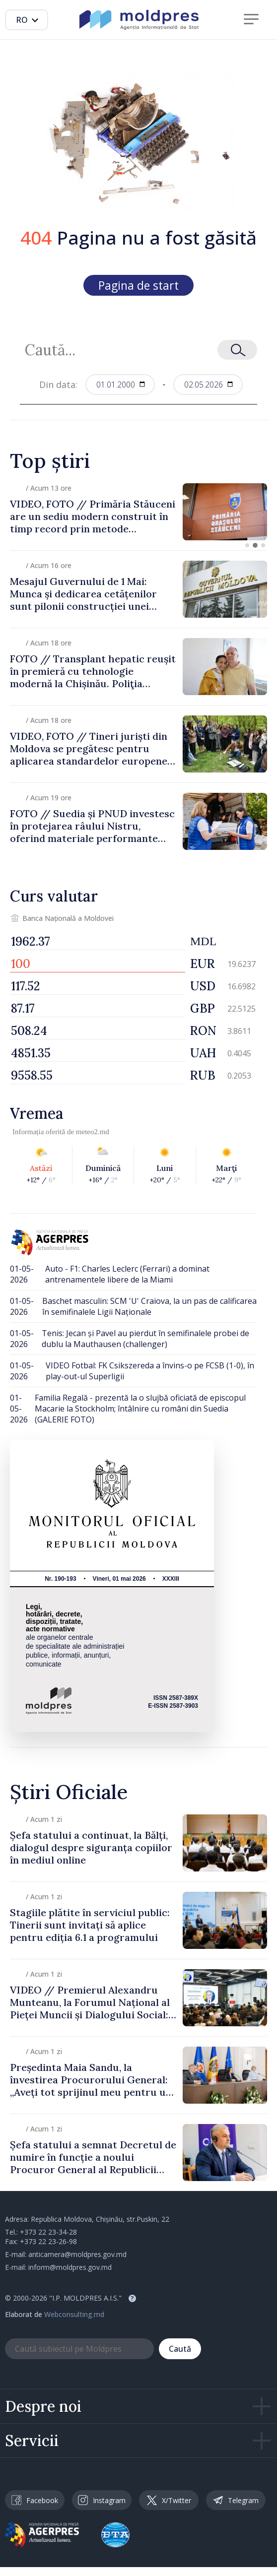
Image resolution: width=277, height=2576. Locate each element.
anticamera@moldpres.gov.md (77, 2254)
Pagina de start (138, 285)
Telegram (236, 2500)
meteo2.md (92, 1132)
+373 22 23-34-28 (48, 2232)
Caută (180, 2348)
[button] (247, 545)
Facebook (34, 2500)
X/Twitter (169, 2500)
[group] (138, 511)
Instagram (102, 2500)
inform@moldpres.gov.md (70, 2267)
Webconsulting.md (74, 2314)
